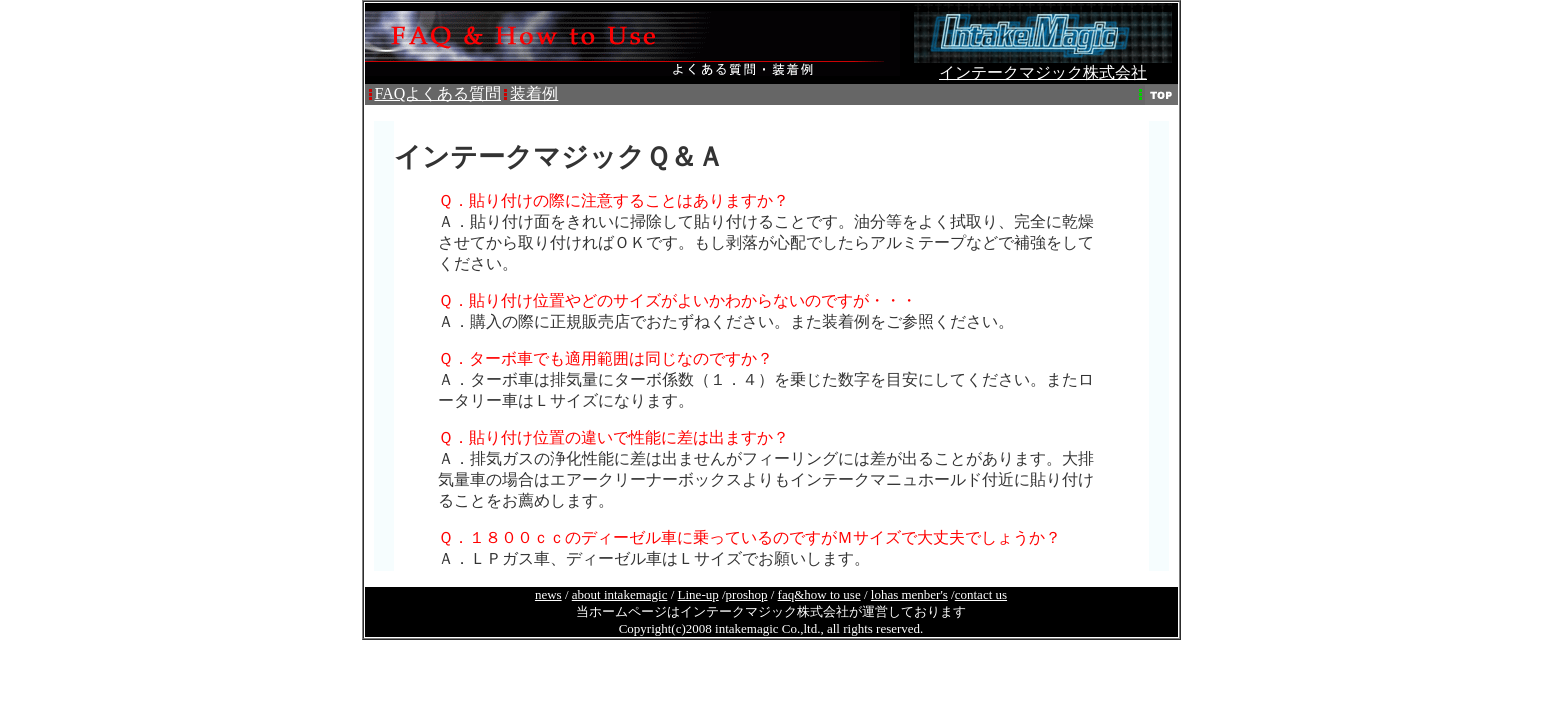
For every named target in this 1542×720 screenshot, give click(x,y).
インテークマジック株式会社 (1043, 65)
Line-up (698, 594)
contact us (981, 594)
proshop (747, 594)
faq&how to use (819, 594)
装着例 (534, 93)
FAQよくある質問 (438, 93)
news (548, 594)
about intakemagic (620, 594)
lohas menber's (909, 594)
